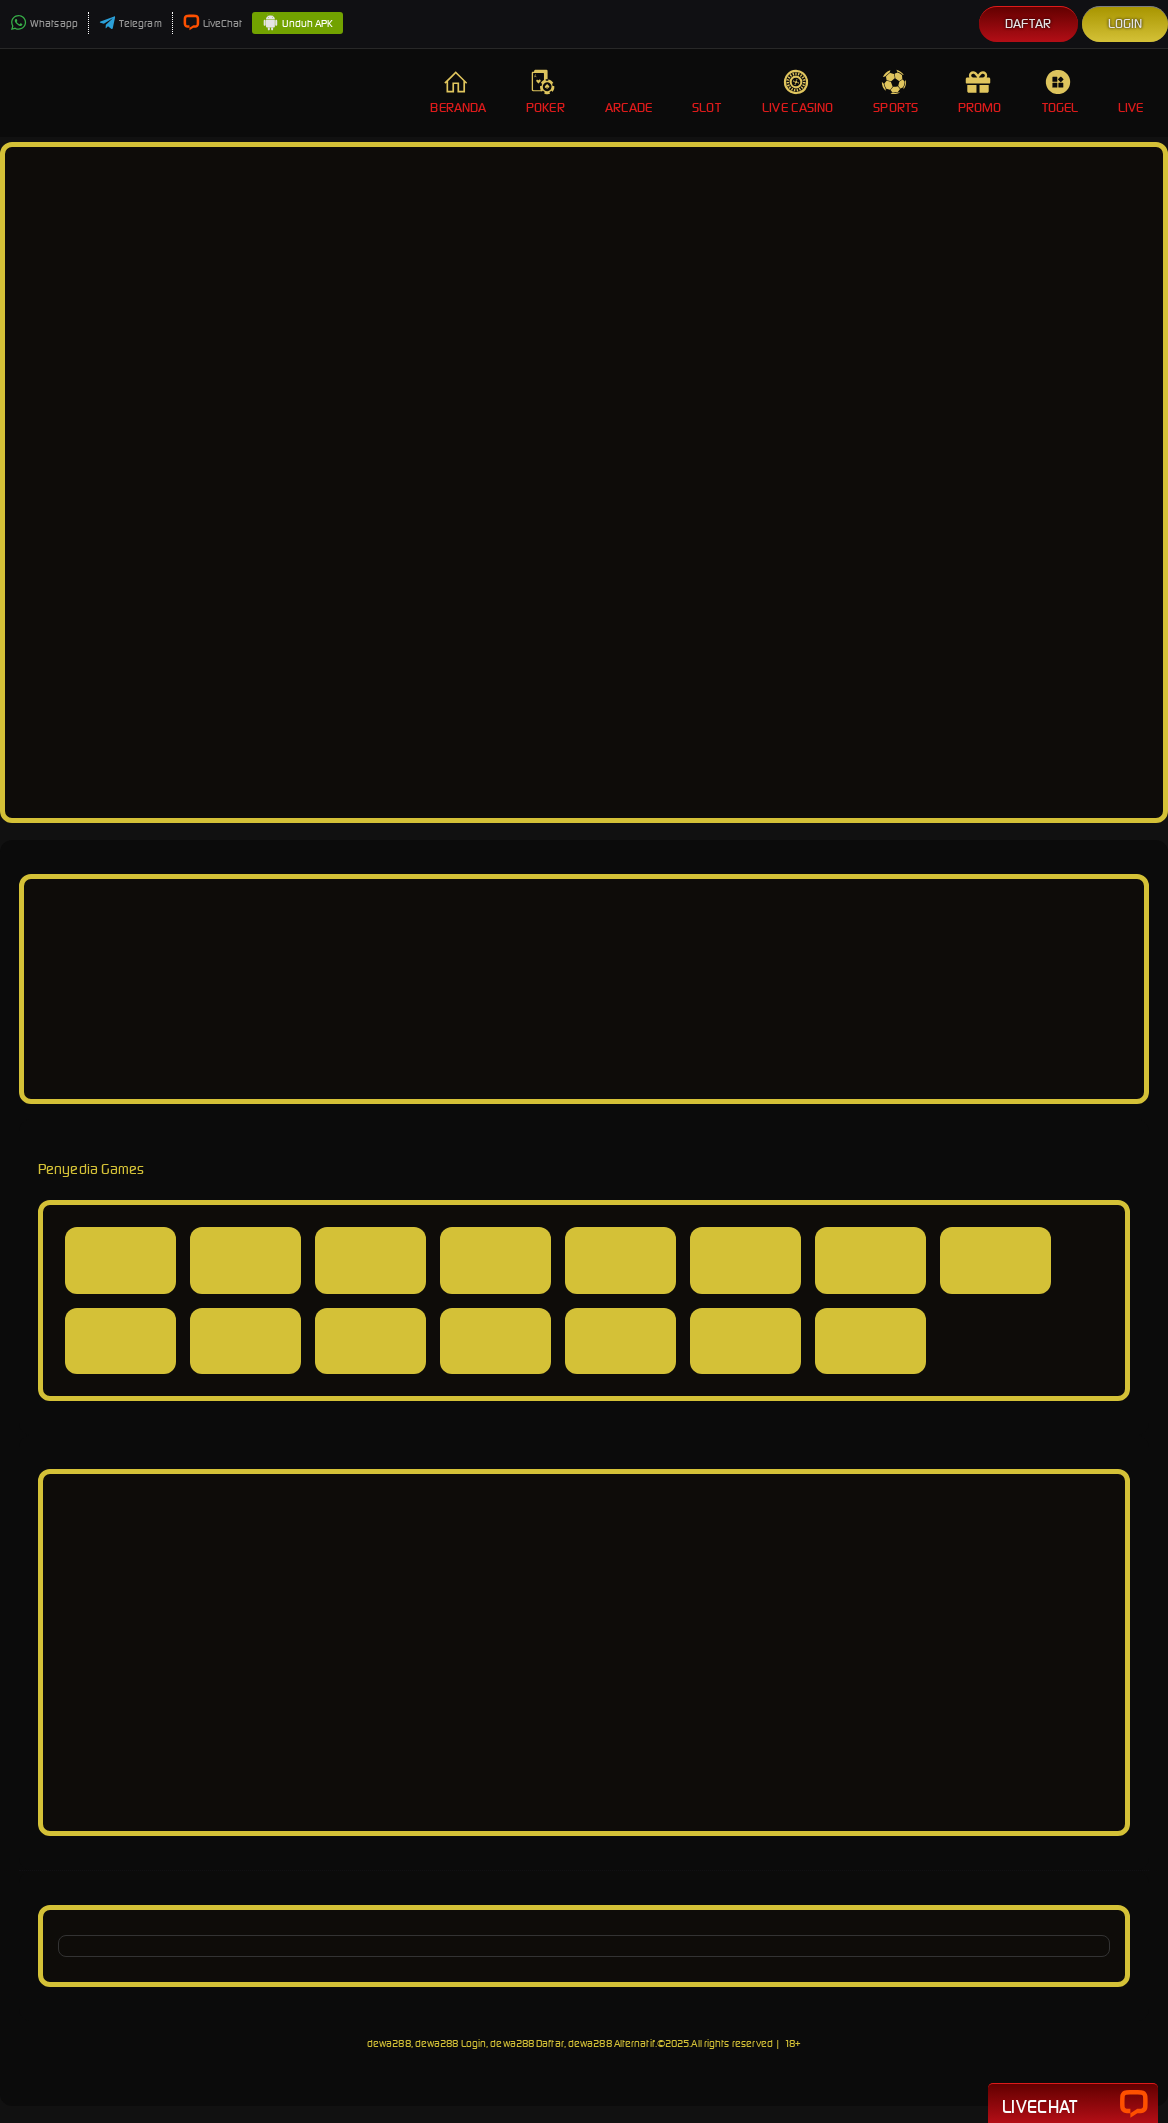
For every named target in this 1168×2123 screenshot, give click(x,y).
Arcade (629, 92)
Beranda (458, 92)
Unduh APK (297, 24)
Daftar (1028, 23)
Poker (545, 92)
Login (1125, 23)
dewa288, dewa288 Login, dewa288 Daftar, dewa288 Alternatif (511, 2043)
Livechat (1073, 2105)
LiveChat (213, 23)
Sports (895, 92)
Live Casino (797, 92)
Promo (980, 92)
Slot (707, 92)
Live (1133, 92)
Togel (1060, 92)
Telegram (130, 23)
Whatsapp (44, 23)
